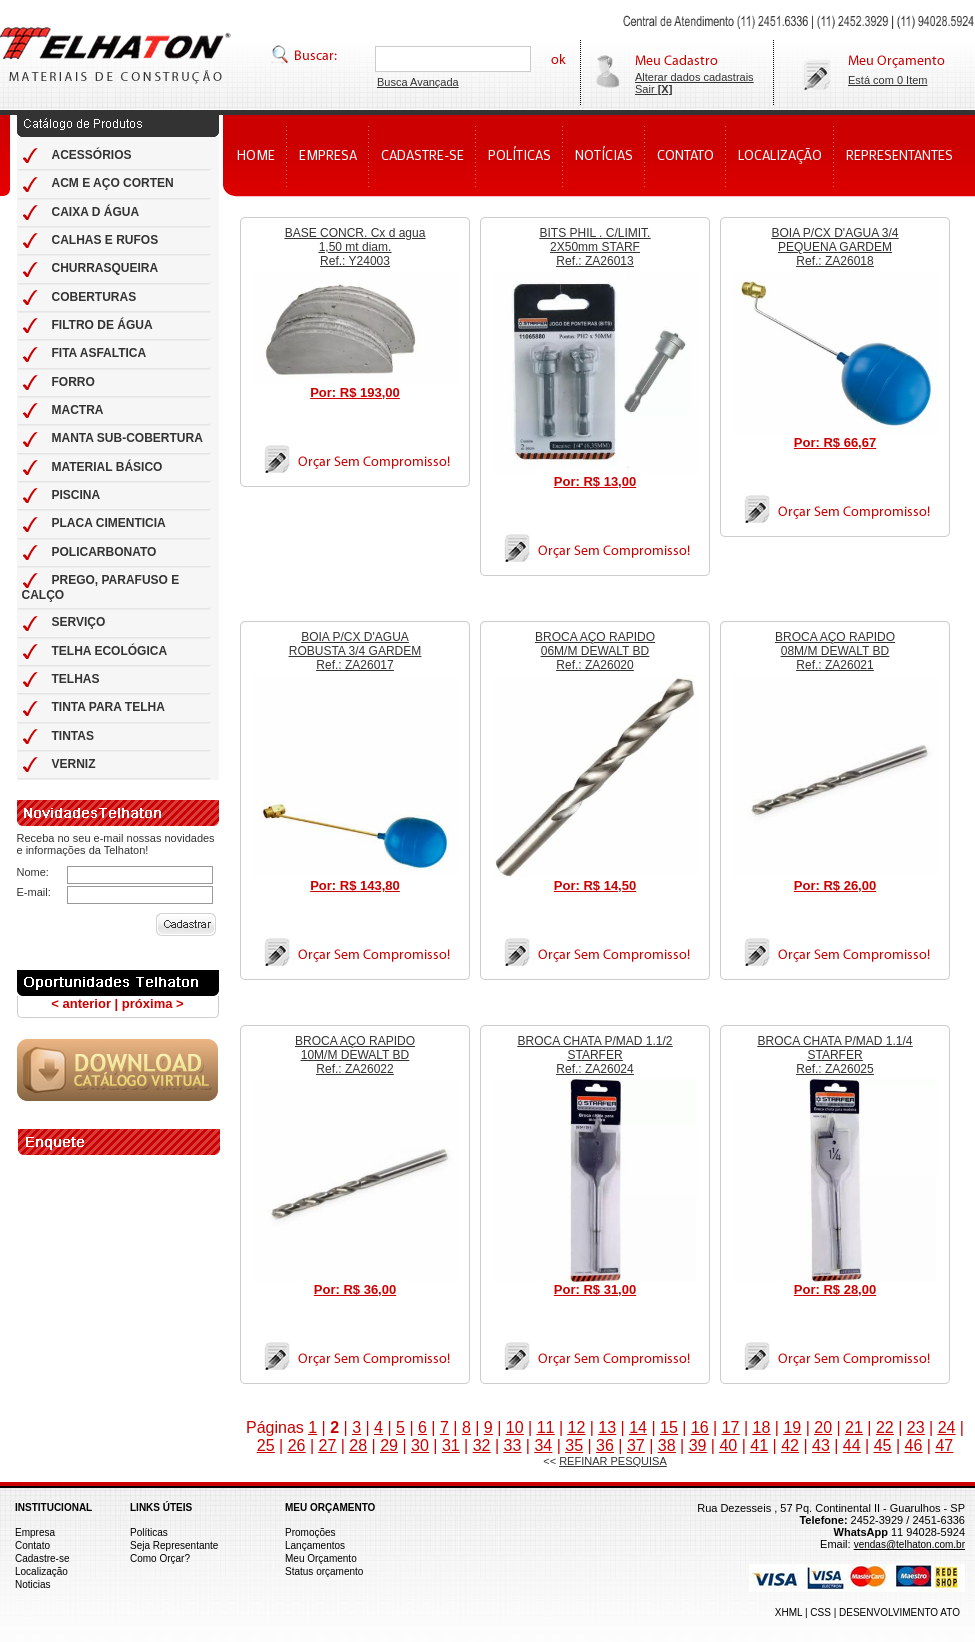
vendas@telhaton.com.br (909, 1544)
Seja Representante (174, 1545)
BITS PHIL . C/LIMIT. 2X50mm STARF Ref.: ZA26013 (595, 247)
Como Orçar (157, 1558)
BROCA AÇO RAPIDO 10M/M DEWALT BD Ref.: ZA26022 (355, 1055)
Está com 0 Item (887, 80)
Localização (41, 1571)
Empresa (35, 1532)
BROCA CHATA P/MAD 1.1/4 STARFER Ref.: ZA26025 (835, 1055)
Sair (653, 89)
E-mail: (34, 892)
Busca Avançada (418, 82)
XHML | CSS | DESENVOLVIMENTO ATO (867, 1612)
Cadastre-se (42, 1558)
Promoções (310, 1532)
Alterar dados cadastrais (694, 77)
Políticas (149, 1532)
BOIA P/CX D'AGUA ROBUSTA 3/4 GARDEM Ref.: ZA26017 (355, 651)
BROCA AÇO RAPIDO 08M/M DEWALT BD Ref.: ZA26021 (835, 651)
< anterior (81, 1003)
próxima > (153, 1003)
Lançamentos (315, 1545)
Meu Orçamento (321, 1558)
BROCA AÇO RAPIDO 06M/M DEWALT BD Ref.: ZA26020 (595, 651)
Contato (32, 1545)
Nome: (33, 872)
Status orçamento (324, 1571)
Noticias (33, 1584)
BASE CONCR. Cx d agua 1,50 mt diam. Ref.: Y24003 (355, 247)
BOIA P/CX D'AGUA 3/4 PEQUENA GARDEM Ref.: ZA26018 (834, 247)
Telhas (115, 54)
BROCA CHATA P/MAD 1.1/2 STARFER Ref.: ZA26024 (595, 1055)
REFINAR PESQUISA (613, 1461)
